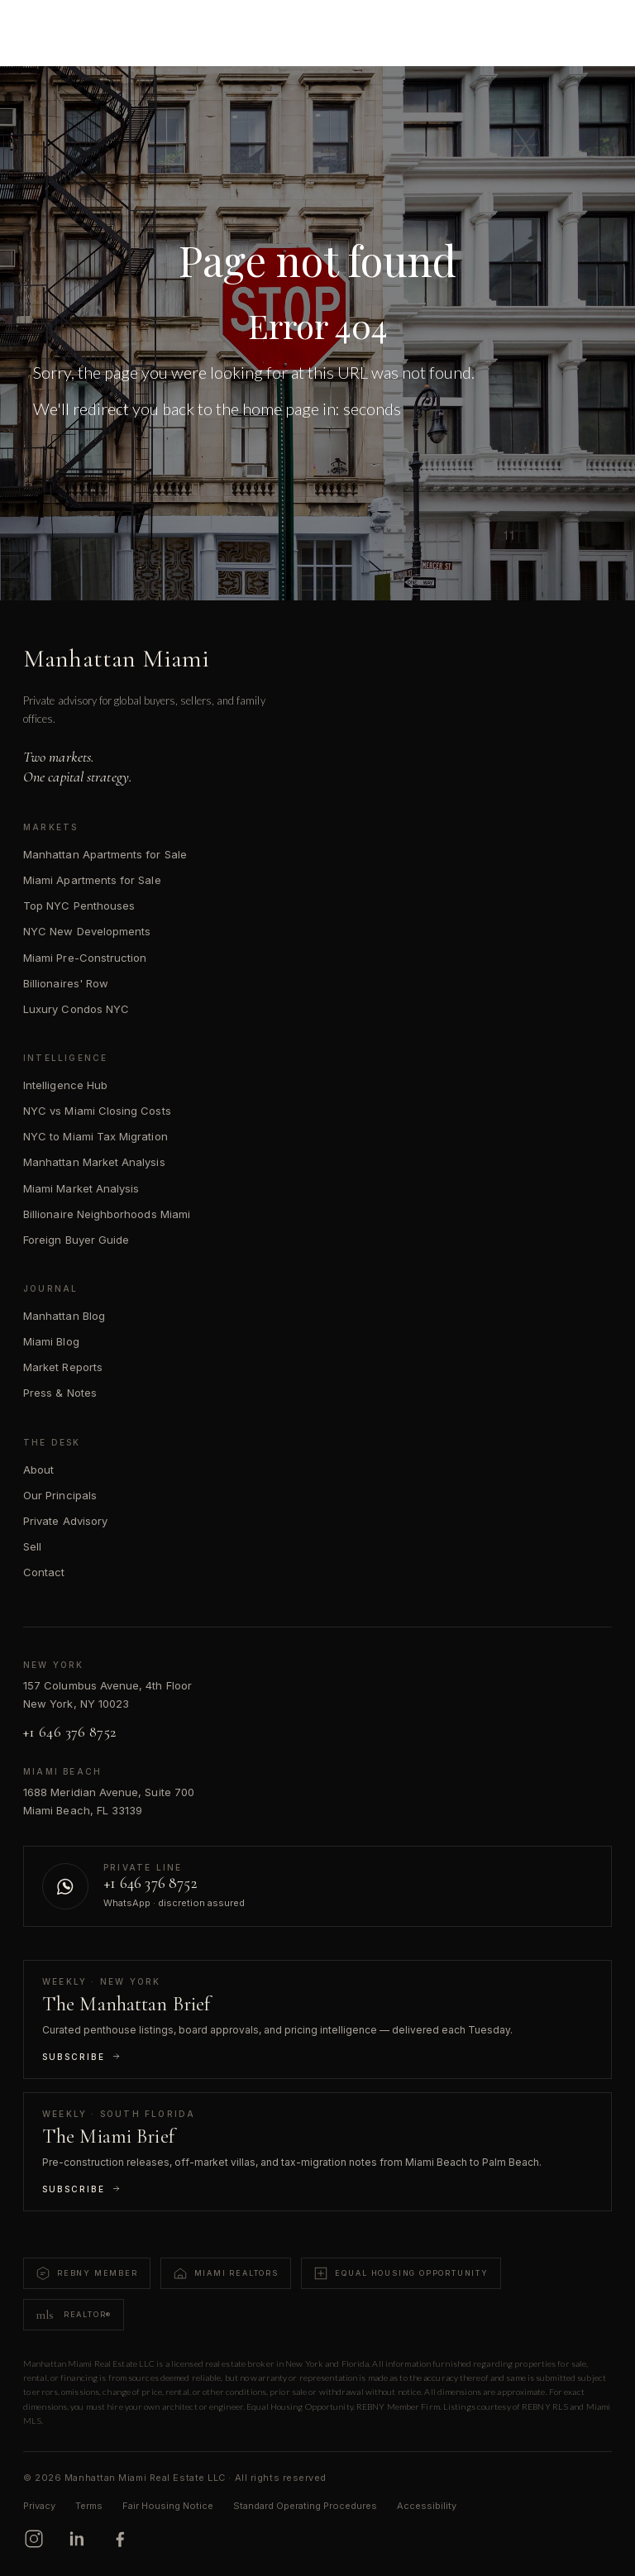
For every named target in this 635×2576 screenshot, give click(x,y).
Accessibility (426, 2505)
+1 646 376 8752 (69, 1732)
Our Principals (60, 1495)
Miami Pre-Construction (84, 957)
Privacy (39, 2505)
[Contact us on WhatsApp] (317, 1886)
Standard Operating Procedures (305, 2505)
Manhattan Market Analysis (94, 1162)
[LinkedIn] (77, 2539)
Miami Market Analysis (81, 1188)
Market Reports (63, 1367)
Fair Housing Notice (167, 2505)
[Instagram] (34, 2539)
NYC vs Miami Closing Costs (97, 1110)
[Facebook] (120, 2539)
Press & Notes (60, 1392)
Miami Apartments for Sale (92, 880)
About (38, 1469)
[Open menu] (598, 26)
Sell (32, 1546)
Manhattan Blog (64, 1315)
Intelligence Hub (65, 1085)
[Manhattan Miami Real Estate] (92, 26)
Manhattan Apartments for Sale (105, 854)
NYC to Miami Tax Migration (95, 1136)
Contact (43, 1572)
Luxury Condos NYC (76, 1009)
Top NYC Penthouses (79, 905)
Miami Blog (51, 1341)
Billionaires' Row (65, 983)
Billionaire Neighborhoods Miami (106, 1214)
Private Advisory (65, 1520)
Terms (89, 2505)
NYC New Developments (86, 931)
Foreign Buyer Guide (76, 1239)
